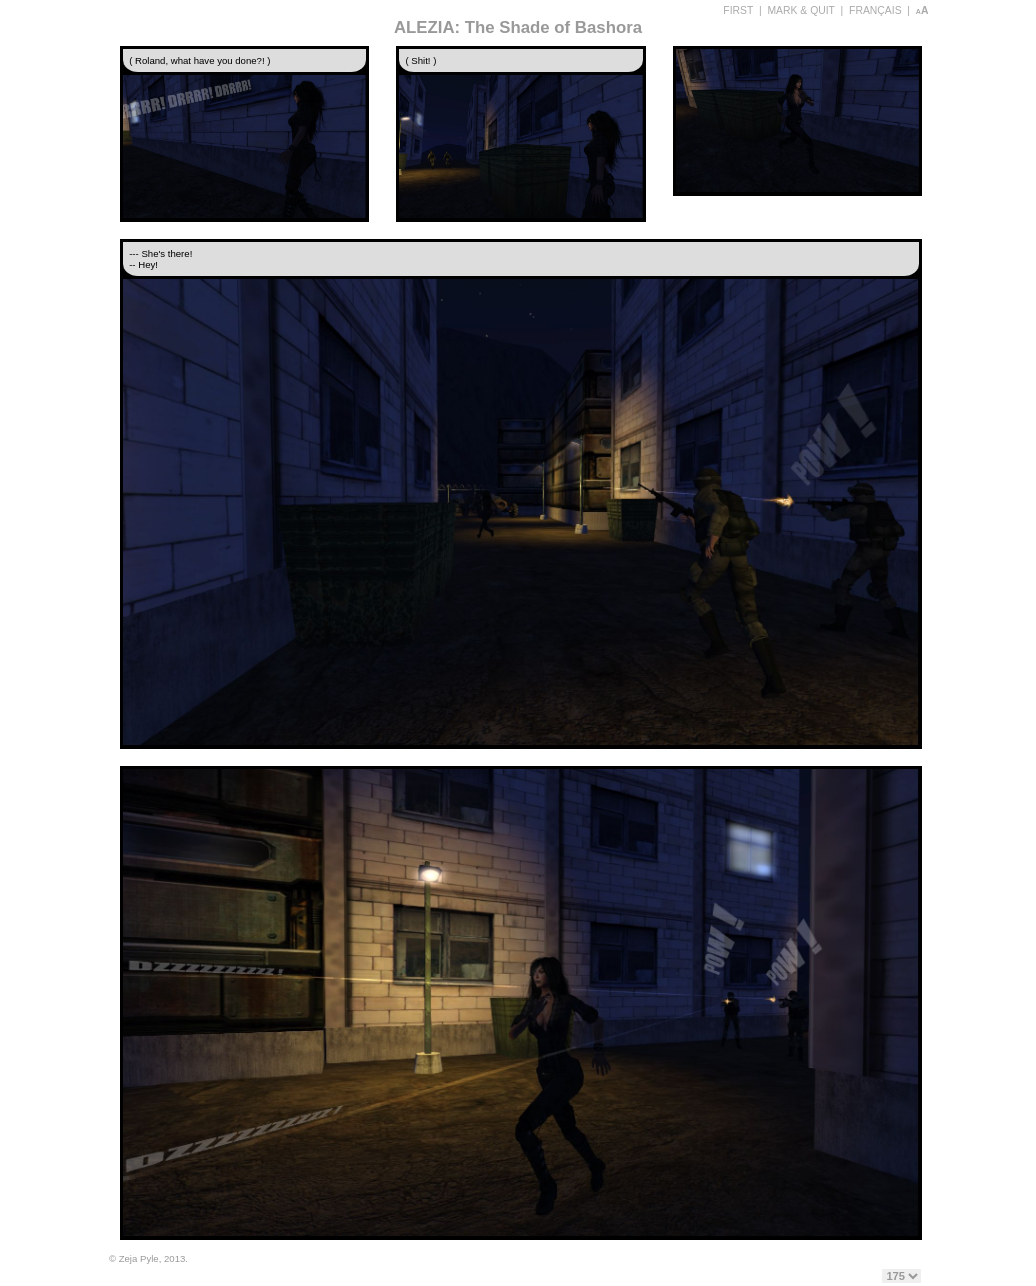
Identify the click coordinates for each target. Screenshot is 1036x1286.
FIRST (738, 10)
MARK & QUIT (800, 10)
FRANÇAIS (875, 10)
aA (922, 10)
